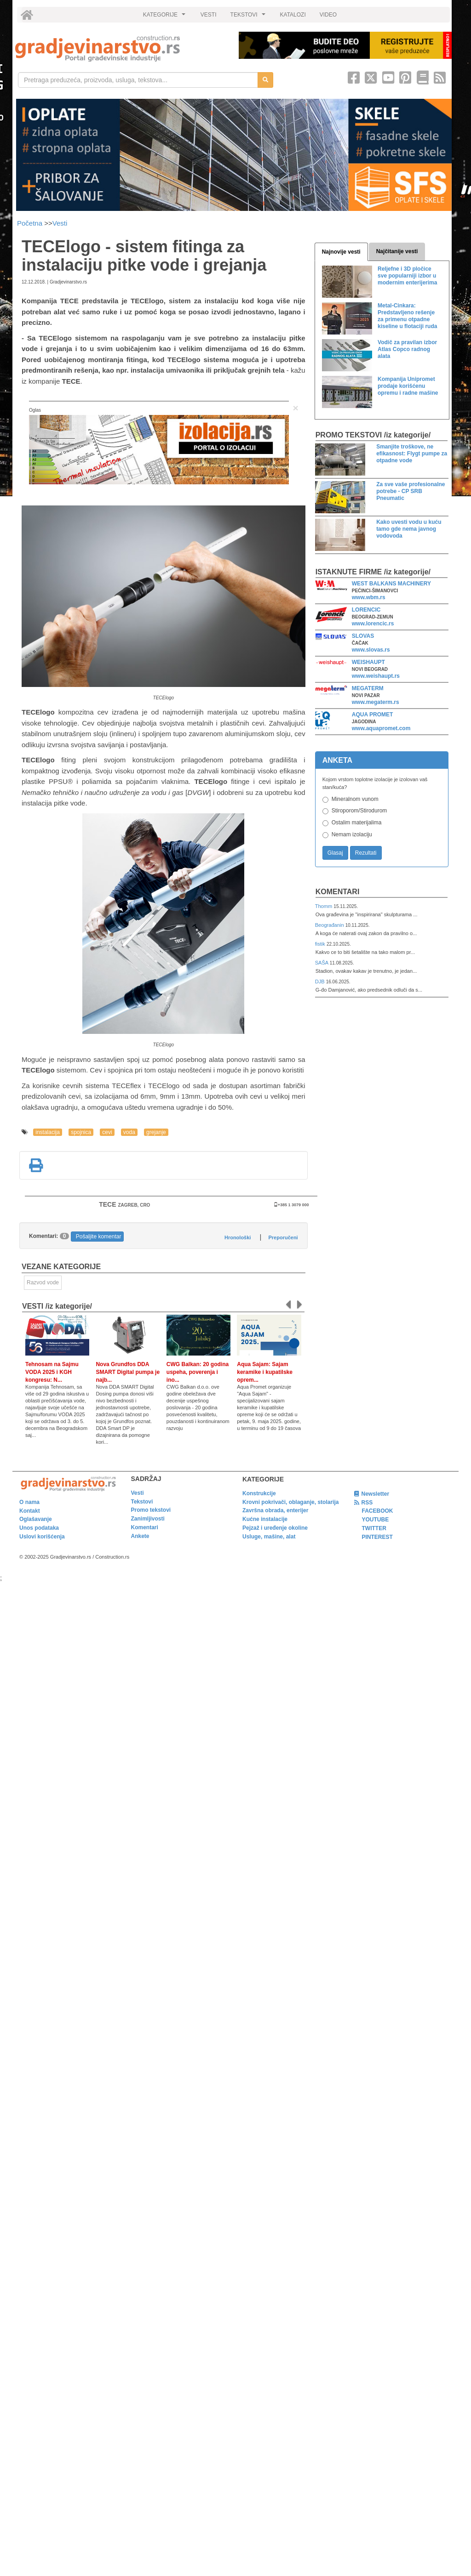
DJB (320, 981)
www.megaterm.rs (375, 702)
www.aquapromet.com (381, 728)
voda (129, 1132)
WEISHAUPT (368, 662)
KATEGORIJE (165, 17)
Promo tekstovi (151, 1510)
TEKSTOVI (249, 17)
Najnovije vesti (341, 252)
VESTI (209, 14)
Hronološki (237, 1237)
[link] (120, 48)
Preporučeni (283, 1237)
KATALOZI (293, 14)
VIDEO (328, 14)
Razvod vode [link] (43, 1282)
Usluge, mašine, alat (268, 1536)
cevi (107, 1132)
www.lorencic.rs (373, 623)
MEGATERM (368, 688)
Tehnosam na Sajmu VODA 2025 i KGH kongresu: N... (52, 1372)
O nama (29, 1502)
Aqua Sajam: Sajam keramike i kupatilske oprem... (265, 1372)
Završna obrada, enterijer (275, 1510)
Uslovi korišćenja (42, 1536)
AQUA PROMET (372, 714)
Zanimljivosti (148, 1518)
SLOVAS (363, 636)
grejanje (156, 1132)
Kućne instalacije (264, 1519)
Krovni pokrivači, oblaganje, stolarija (290, 1502)
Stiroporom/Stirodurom (359, 810)
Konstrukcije (259, 1493)
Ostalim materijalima (357, 822)
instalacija (47, 1132)
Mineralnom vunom (355, 799)
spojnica (81, 1132)
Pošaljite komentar (98, 1236)
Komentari (338, 892)
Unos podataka (39, 1528)
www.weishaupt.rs (376, 676)
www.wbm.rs (368, 597)
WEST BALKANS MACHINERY (391, 583)
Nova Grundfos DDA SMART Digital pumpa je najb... (128, 1372)
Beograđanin (330, 925)
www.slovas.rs (371, 650)
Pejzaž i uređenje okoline (275, 1528)
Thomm (324, 906)
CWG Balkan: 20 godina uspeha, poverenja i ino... (198, 1372)
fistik (321, 944)
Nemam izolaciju (352, 834)
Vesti (60, 223)
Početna (30, 223)
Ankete (140, 1536)
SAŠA (322, 962)
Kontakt (29, 1511)
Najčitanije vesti (397, 251)
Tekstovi (142, 1501)
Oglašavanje (35, 1519)
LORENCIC (366, 610)
